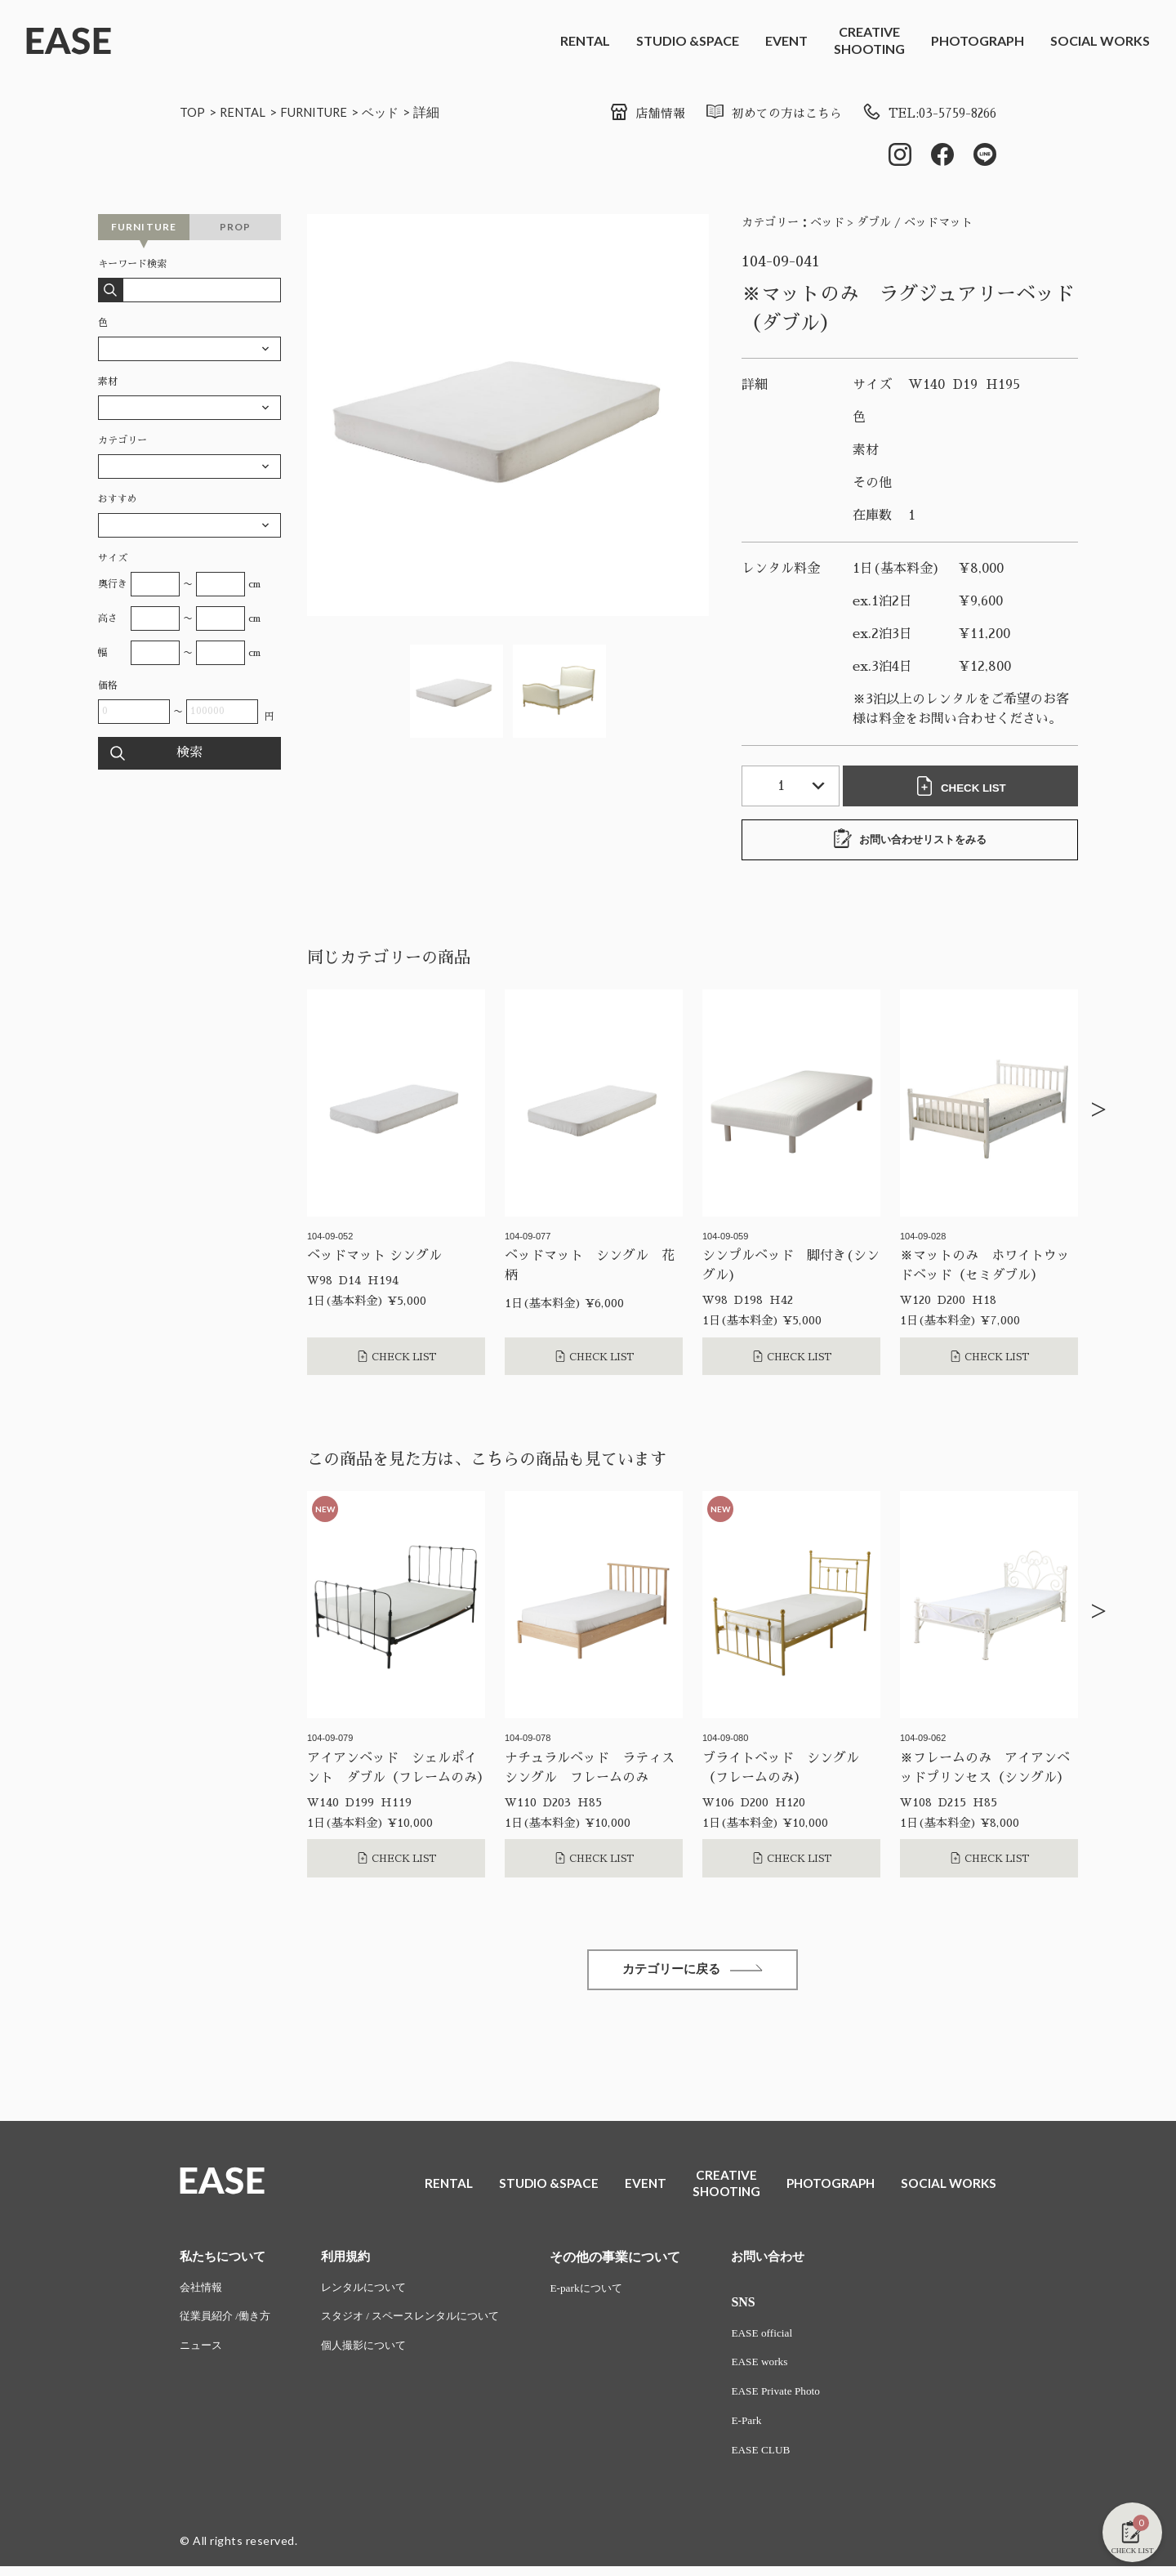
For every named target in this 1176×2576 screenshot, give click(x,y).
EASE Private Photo (797, 2399)
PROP (236, 228)
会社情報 (202, 2293)
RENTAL (585, 40)
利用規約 (353, 2261)
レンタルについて (373, 2293)
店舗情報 (626, 113)
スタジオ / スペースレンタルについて (423, 2323)
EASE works (781, 2369)
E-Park (767, 2429)
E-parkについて (608, 2293)
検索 (189, 754)
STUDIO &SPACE (687, 40)
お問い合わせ (790, 2261)
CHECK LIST (963, 787)
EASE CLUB (782, 2459)
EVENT (786, 40)
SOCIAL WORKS (1100, 40)
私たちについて (225, 2261)
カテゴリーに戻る (692, 1973)
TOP (193, 111)
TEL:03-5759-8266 (923, 113)
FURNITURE (323, 111)
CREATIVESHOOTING (869, 40)
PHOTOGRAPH (977, 40)
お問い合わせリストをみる (909, 840)
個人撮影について (373, 2353)
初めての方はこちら (758, 113)
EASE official (783, 2339)
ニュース (202, 2353)
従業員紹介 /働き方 (228, 2323)
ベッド (394, 111)
